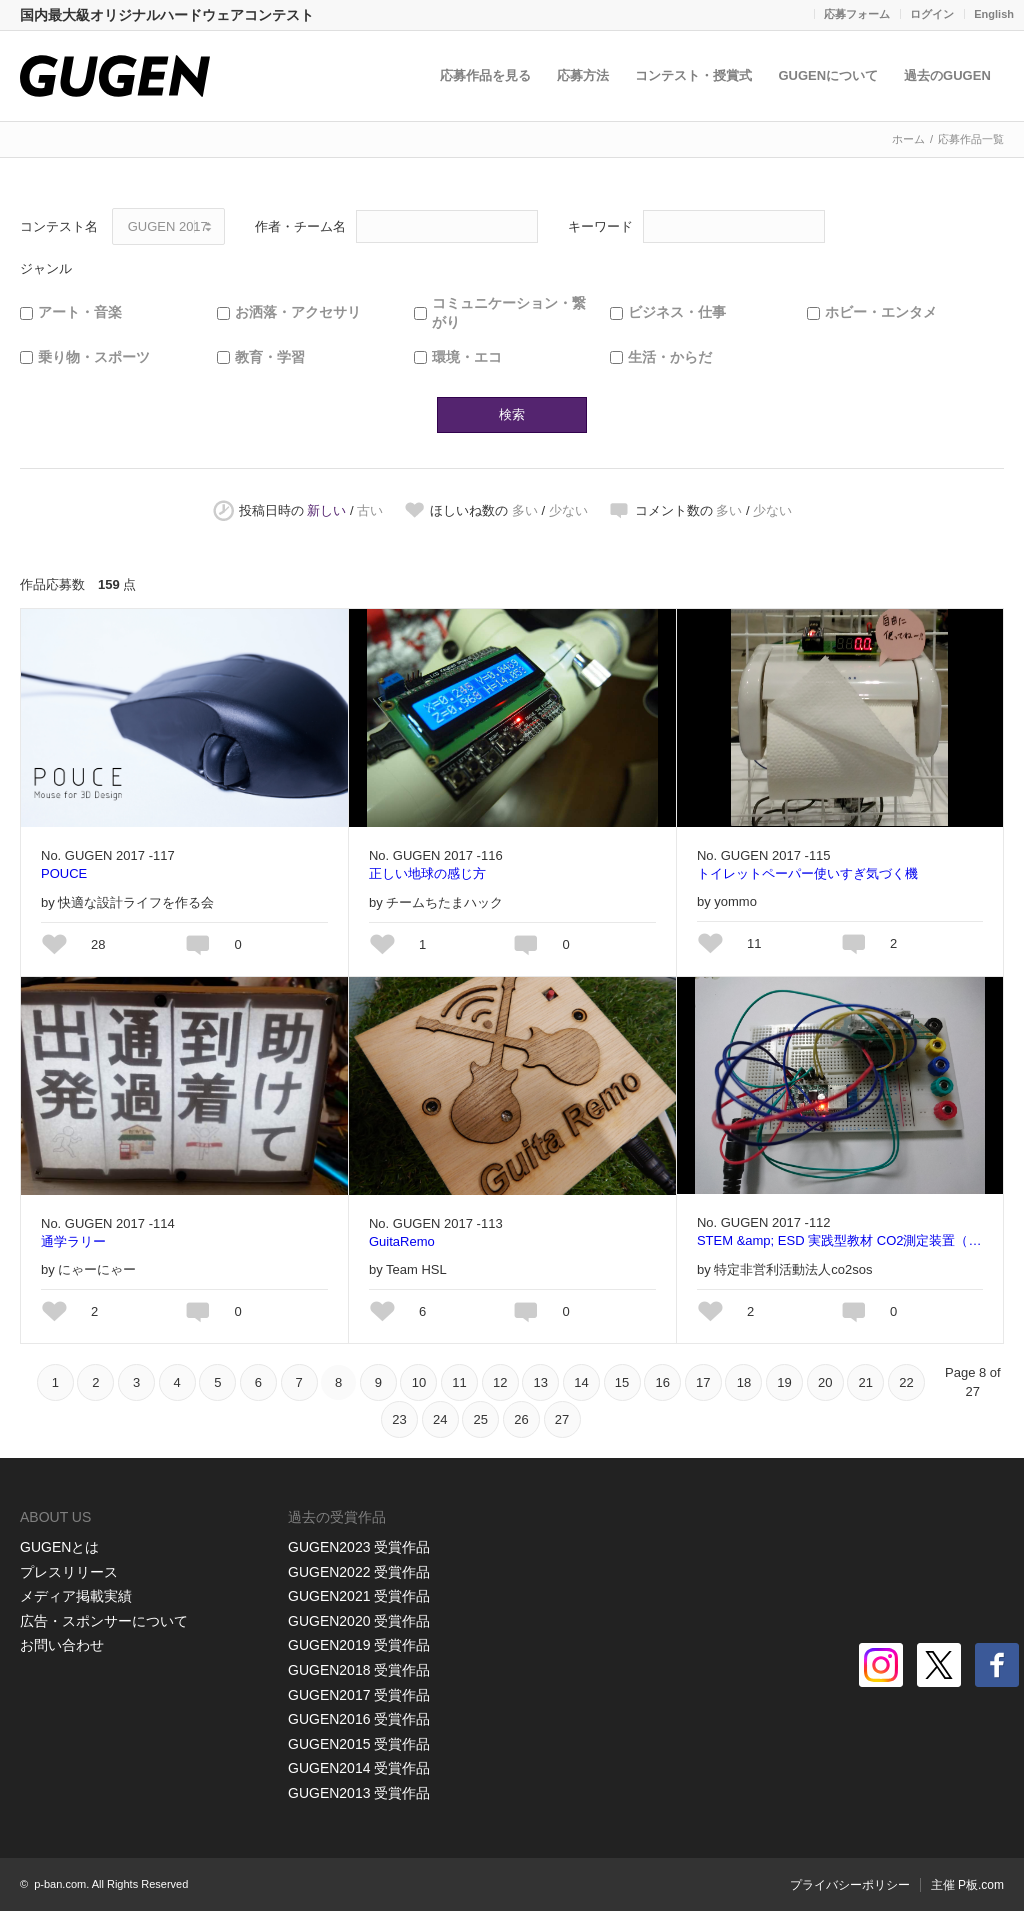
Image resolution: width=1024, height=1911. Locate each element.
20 (825, 1382)
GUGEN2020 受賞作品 (359, 1621)
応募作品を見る (486, 75)
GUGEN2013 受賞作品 (359, 1793)
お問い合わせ (62, 1645)
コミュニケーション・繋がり (509, 313)
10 (419, 1382)
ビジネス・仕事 (677, 312)
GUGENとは (59, 1547)
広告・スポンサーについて (104, 1621)
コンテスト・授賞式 (694, 75)
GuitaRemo (402, 1241)
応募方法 (584, 75)
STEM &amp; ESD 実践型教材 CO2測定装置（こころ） (840, 1240)
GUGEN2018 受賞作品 (359, 1670)
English (994, 14)
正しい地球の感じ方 (427, 873)
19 (784, 1382)
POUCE (64, 873)
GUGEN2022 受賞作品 (359, 1572)
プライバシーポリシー (850, 1885)
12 (500, 1382)
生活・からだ (670, 357)
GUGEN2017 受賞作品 (359, 1695)
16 (662, 1382)
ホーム (908, 139)
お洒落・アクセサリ (298, 312)
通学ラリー (73, 1241)
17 (703, 1382)
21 (866, 1382)
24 (440, 1419)
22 (906, 1382)
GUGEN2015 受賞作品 (359, 1744)
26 (521, 1419)
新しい (326, 510)
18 (744, 1382)
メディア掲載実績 (76, 1596)
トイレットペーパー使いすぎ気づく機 (807, 873)
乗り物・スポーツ (94, 357)
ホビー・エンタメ (881, 312)
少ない (568, 510)
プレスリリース (69, 1572)
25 (481, 1419)
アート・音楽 (80, 312)
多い (525, 510)
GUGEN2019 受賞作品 (359, 1645)
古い (370, 510)
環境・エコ (467, 357)
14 (581, 1382)
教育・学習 (270, 357)
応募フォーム (857, 14)
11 (459, 1382)
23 (399, 1419)
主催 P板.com (967, 1885)
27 (562, 1419)
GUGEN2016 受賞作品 (359, 1719)
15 (622, 1382)
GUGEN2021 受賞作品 (359, 1596)
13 (541, 1382)
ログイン (932, 14)
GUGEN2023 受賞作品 (359, 1547)
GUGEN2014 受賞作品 (359, 1768)
